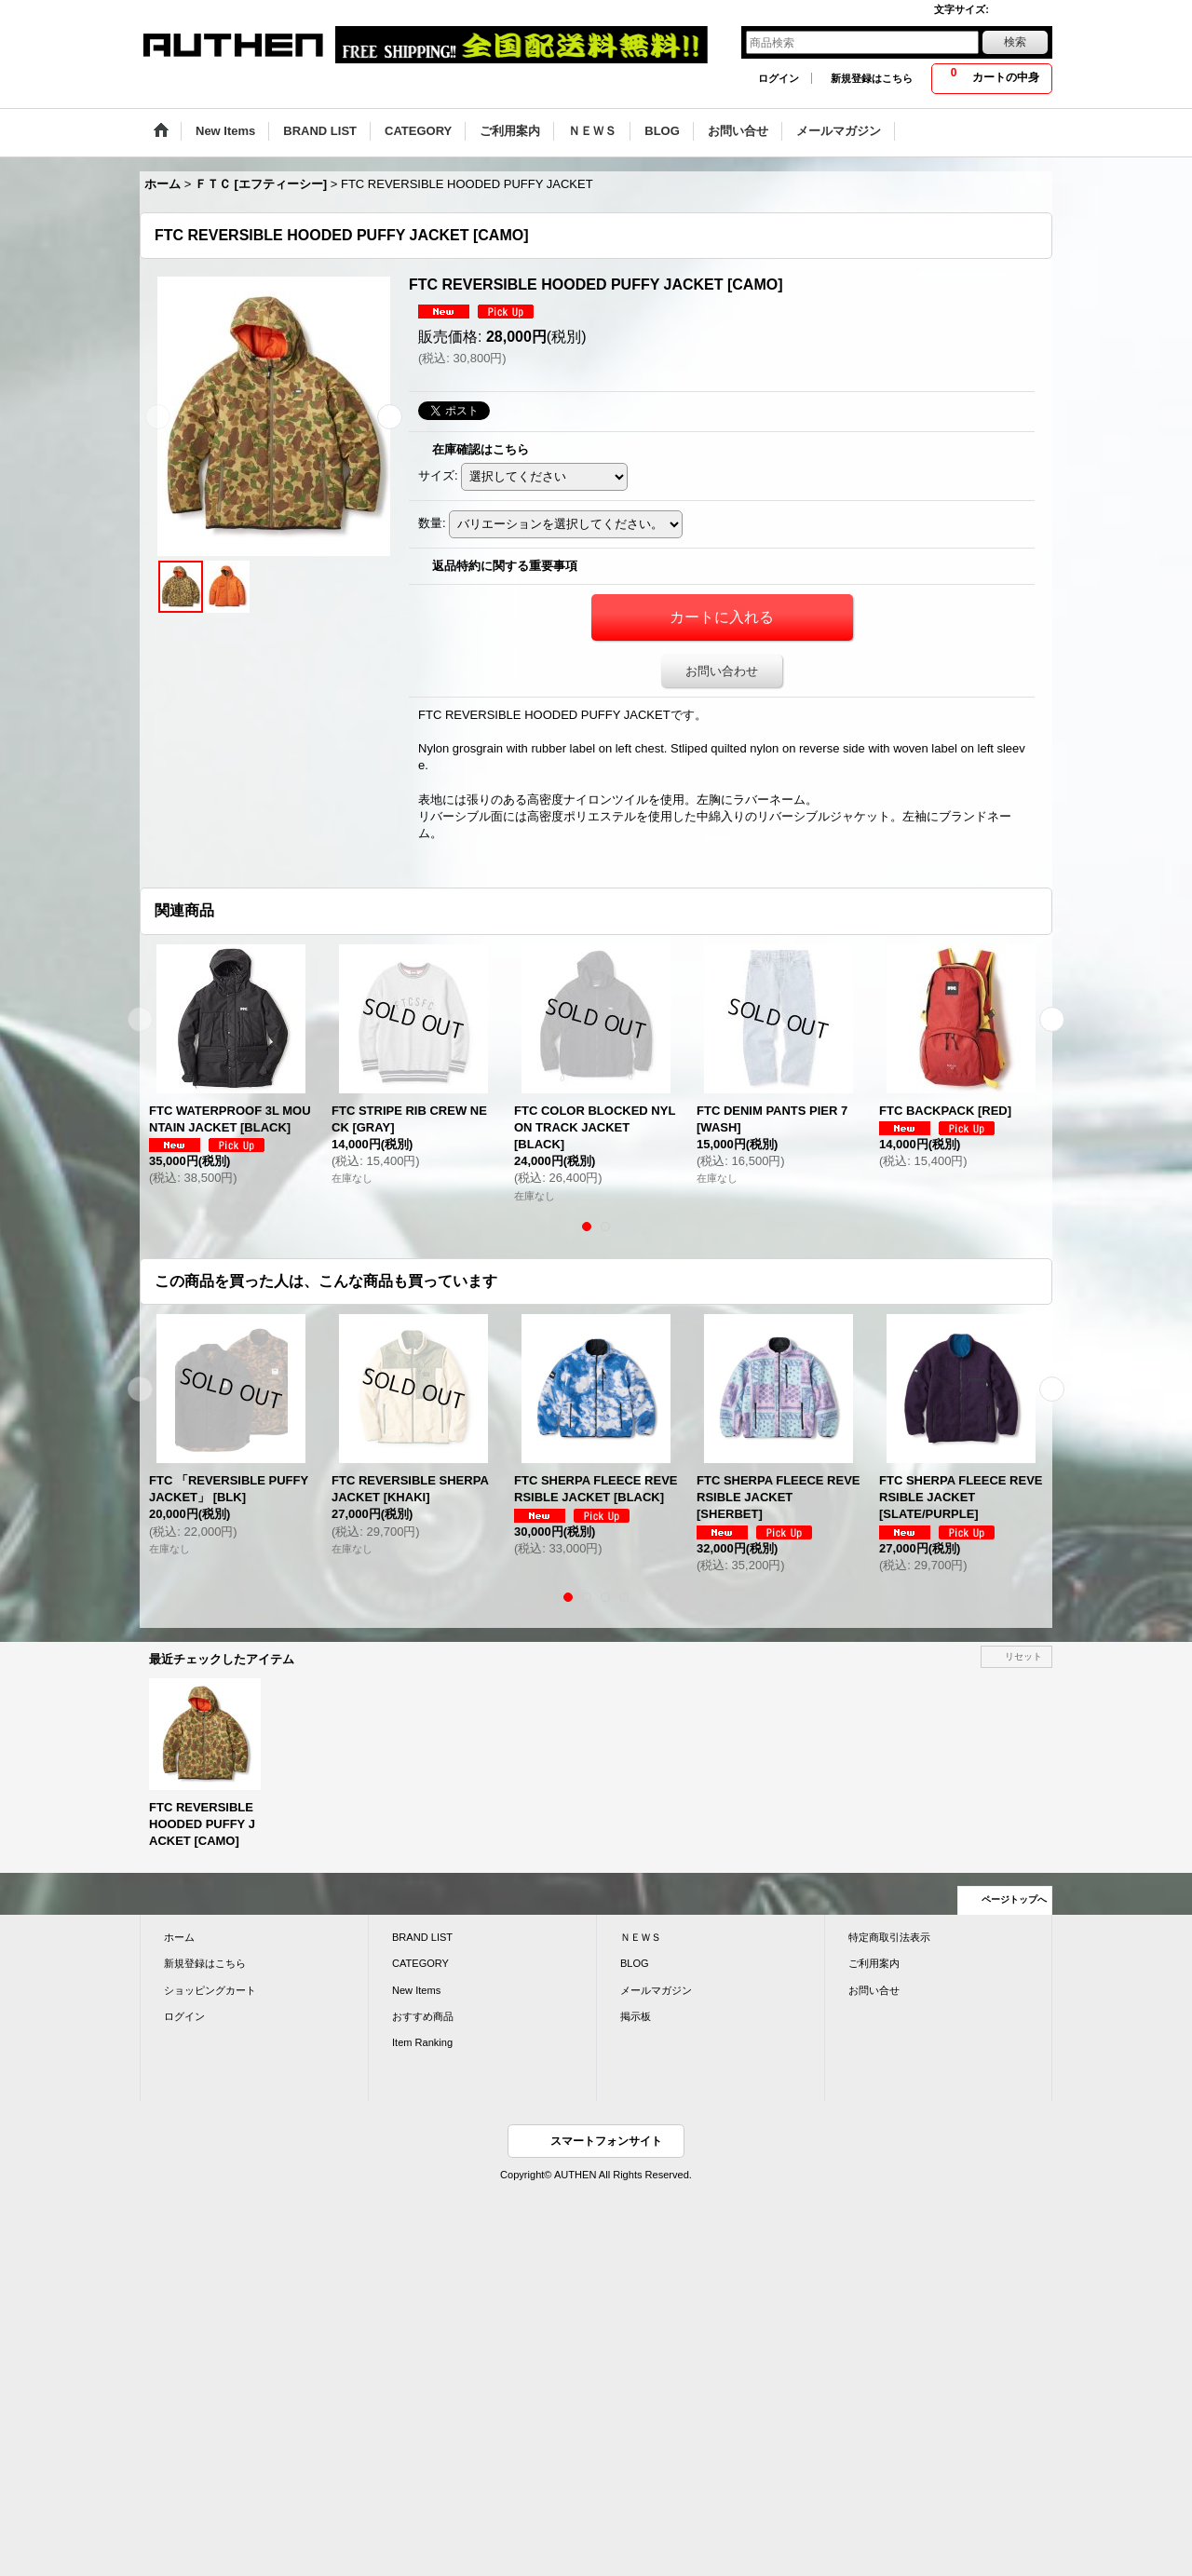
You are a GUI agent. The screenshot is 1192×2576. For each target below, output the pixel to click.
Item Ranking (422, 2042)
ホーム (179, 1937)
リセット (1023, 1656)
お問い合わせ (721, 671)
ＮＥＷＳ (640, 1937)
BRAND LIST (422, 1937)
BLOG (634, 1963)
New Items (416, 1990)
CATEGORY (420, 1963)
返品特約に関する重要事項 (504, 566)
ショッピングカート (210, 1990)
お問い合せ (874, 1990)
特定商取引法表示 (889, 1937)
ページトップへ (1014, 1899)
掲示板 (635, 2016)
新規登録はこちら (872, 78)
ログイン (778, 78)
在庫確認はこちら (480, 449)
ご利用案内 (874, 1963)
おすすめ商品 (423, 2016)
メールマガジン (656, 1990)
